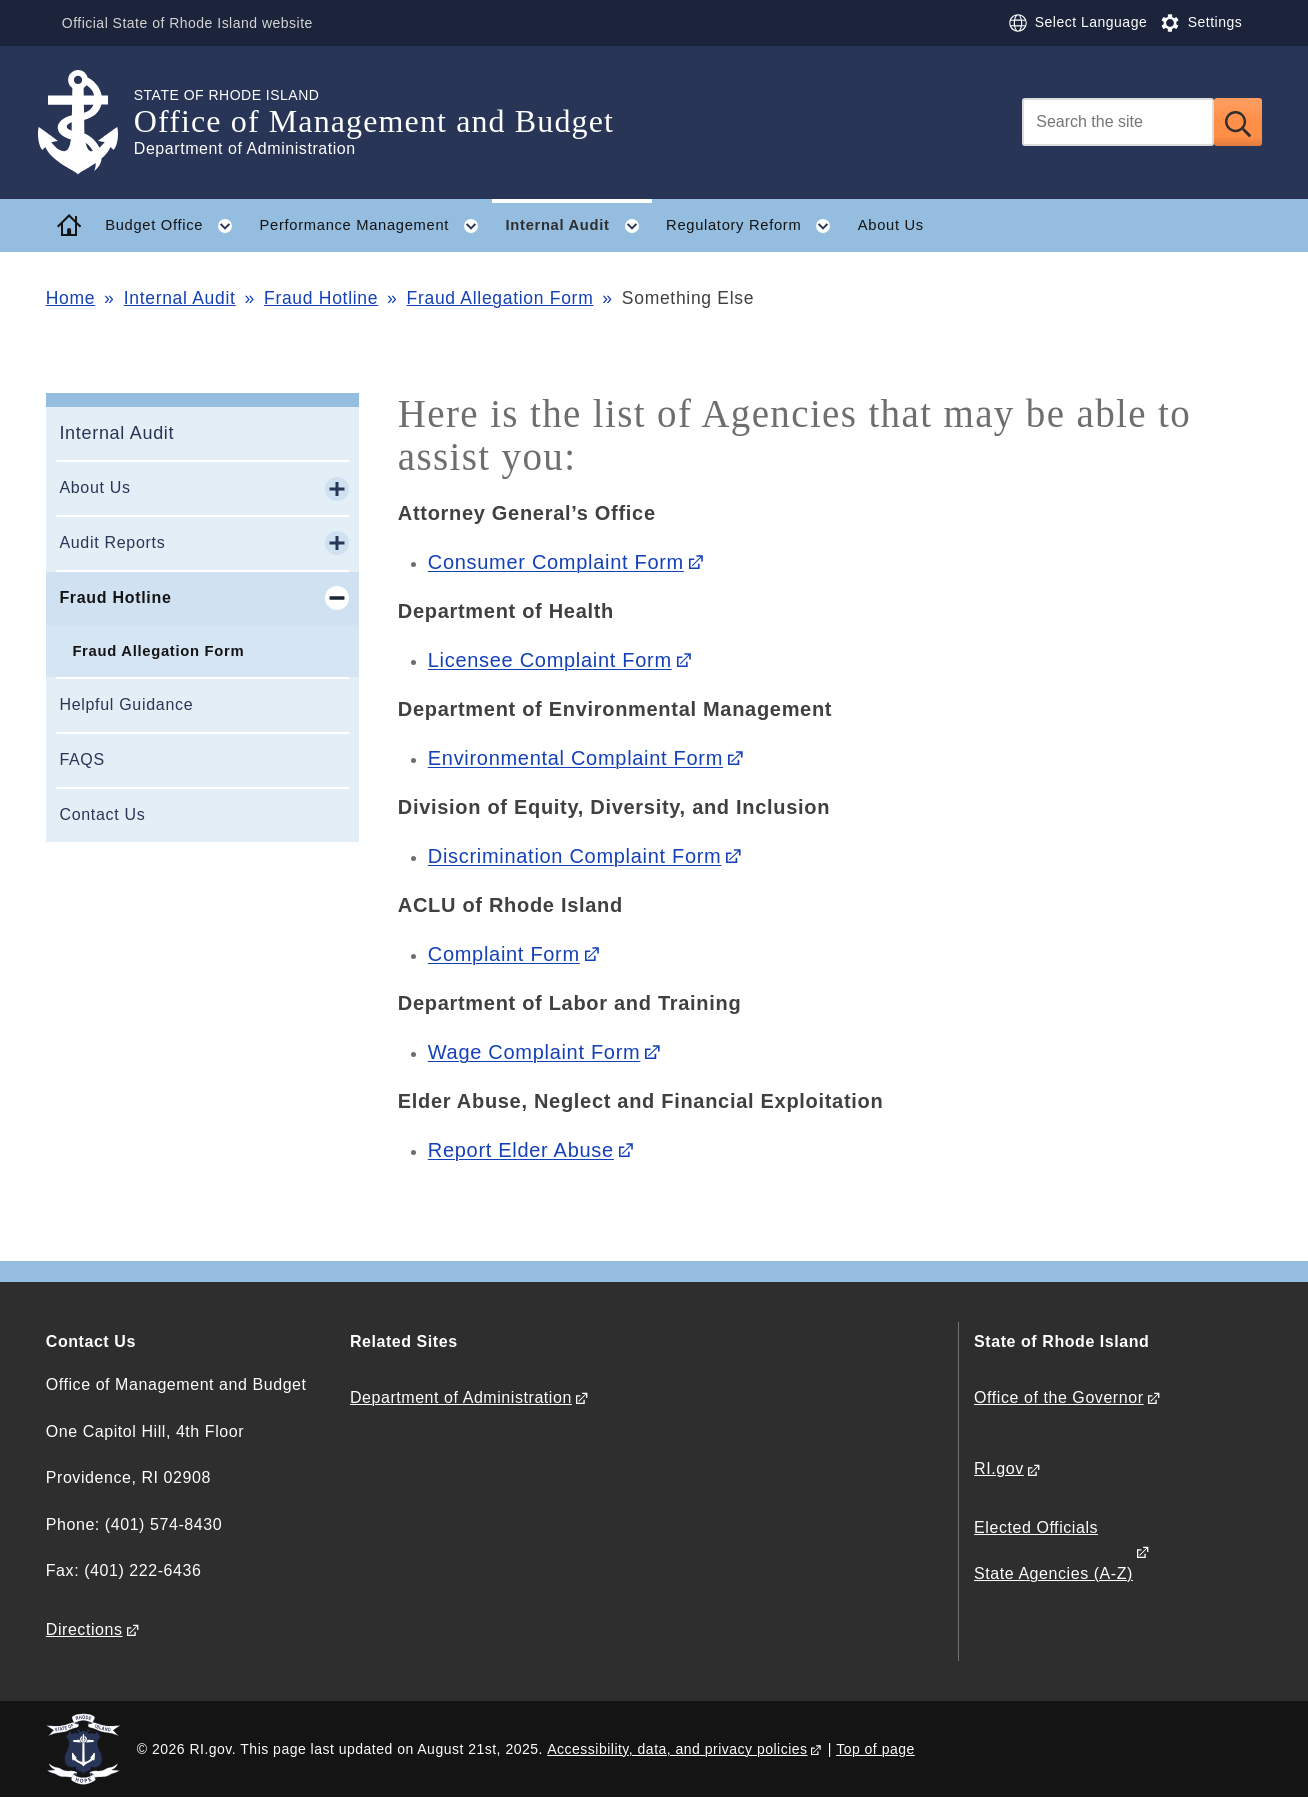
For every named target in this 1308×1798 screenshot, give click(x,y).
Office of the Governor (1058, 1397)
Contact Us (102, 814)
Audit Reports (112, 542)
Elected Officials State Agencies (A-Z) (1053, 1550)
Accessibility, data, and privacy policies (677, 1749)
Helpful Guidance (126, 704)
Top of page (875, 1749)
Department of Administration (461, 1397)
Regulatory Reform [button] (755, 226)
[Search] (1118, 122)
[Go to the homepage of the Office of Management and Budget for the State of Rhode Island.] (90, 122)
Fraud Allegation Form (500, 298)
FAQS (81, 759)
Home (70, 298)
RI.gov (999, 1468)
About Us (891, 225)
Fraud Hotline (321, 298)
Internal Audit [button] (579, 226)
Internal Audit (180, 298)
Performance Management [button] (376, 226)
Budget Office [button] (175, 226)
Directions (84, 1629)
